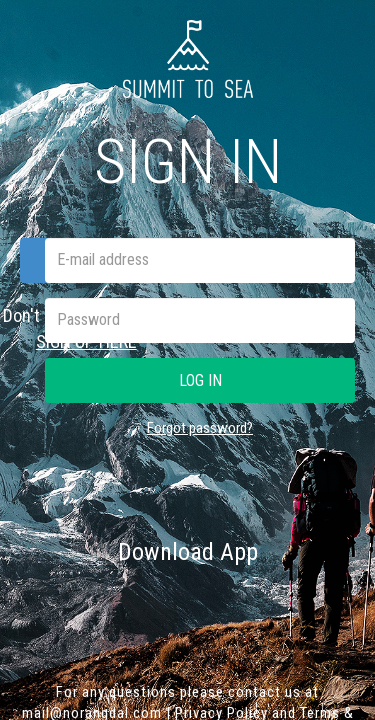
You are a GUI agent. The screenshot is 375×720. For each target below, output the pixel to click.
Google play (264, 604)
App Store (115, 604)
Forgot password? (200, 428)
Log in (200, 380)
